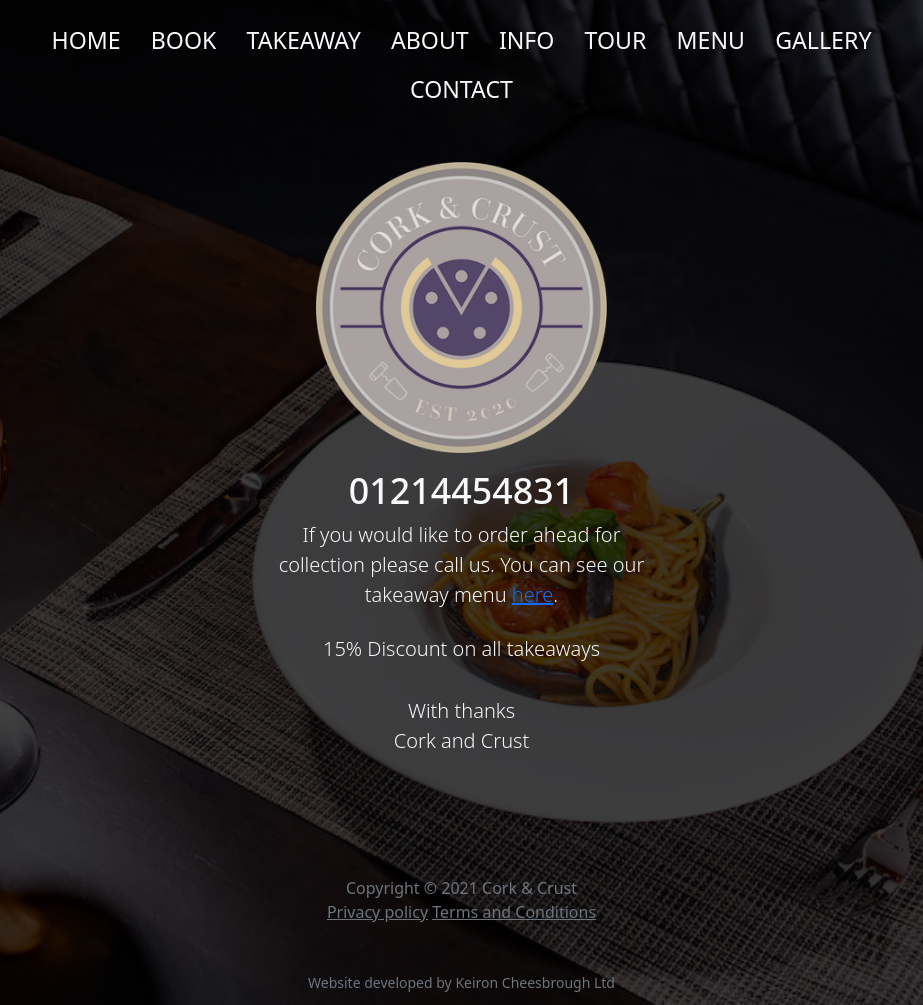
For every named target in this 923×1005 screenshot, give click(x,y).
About (430, 40)
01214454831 (461, 490)
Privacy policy (377, 912)
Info (527, 40)
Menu (711, 40)
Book (184, 40)
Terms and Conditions (514, 912)
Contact (461, 89)
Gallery (823, 40)
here (532, 594)
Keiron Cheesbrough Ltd (535, 982)
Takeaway (304, 40)
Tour (616, 40)
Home (85, 40)
